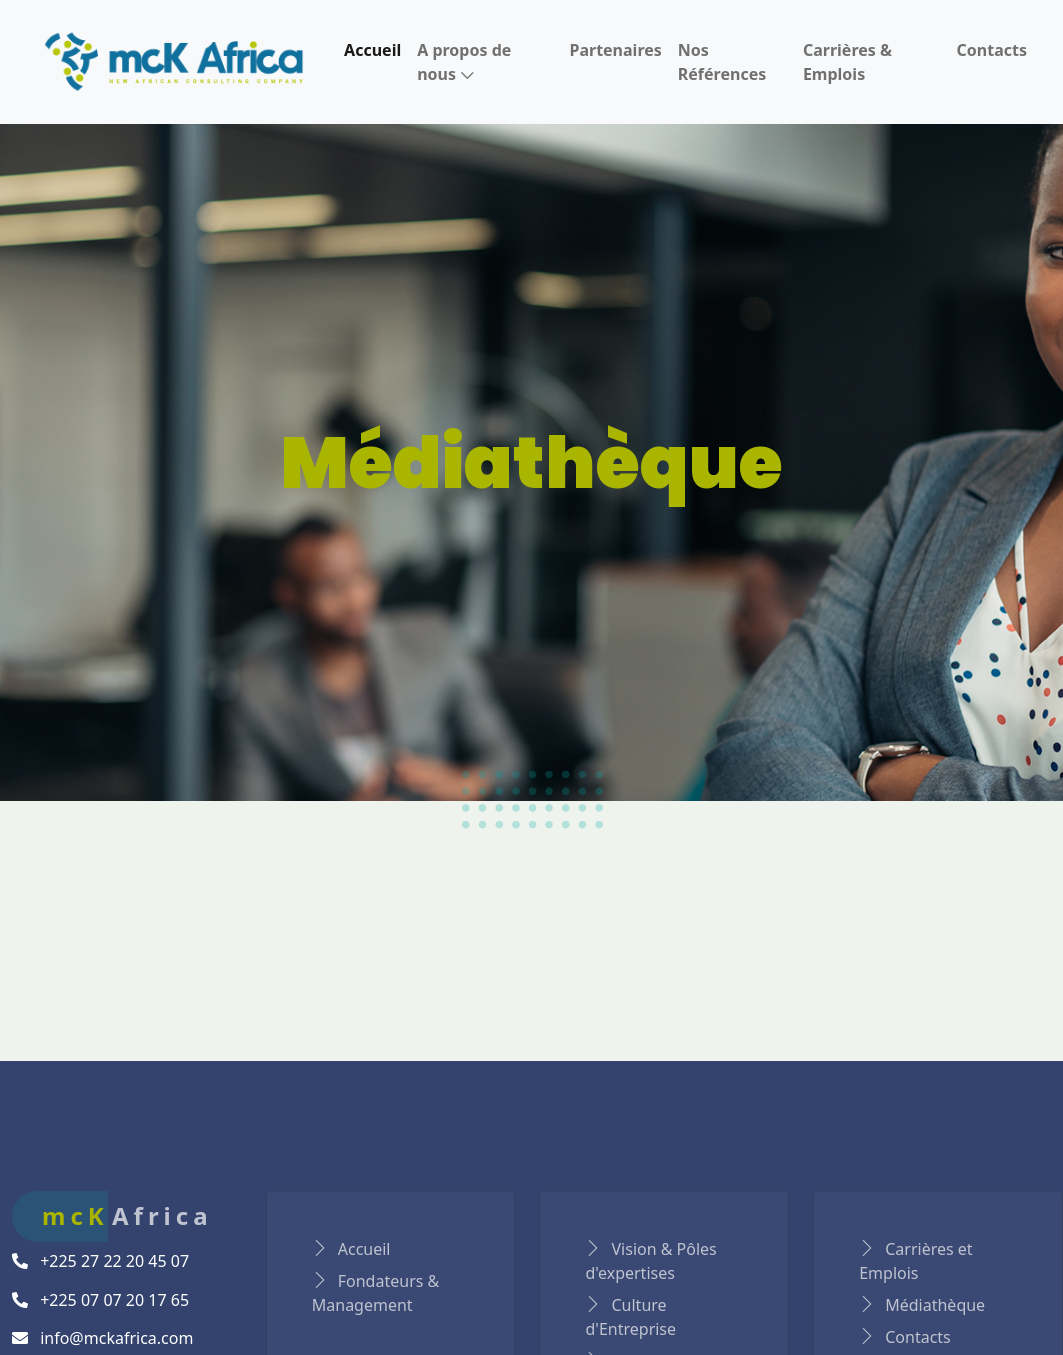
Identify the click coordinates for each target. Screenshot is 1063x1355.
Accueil (351, 1249)
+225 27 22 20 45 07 (100, 1261)
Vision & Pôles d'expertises (650, 1261)
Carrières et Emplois (915, 1261)
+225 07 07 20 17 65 (100, 1300)
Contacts (905, 1337)
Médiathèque (922, 1305)
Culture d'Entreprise (630, 1317)
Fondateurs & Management (376, 1293)
